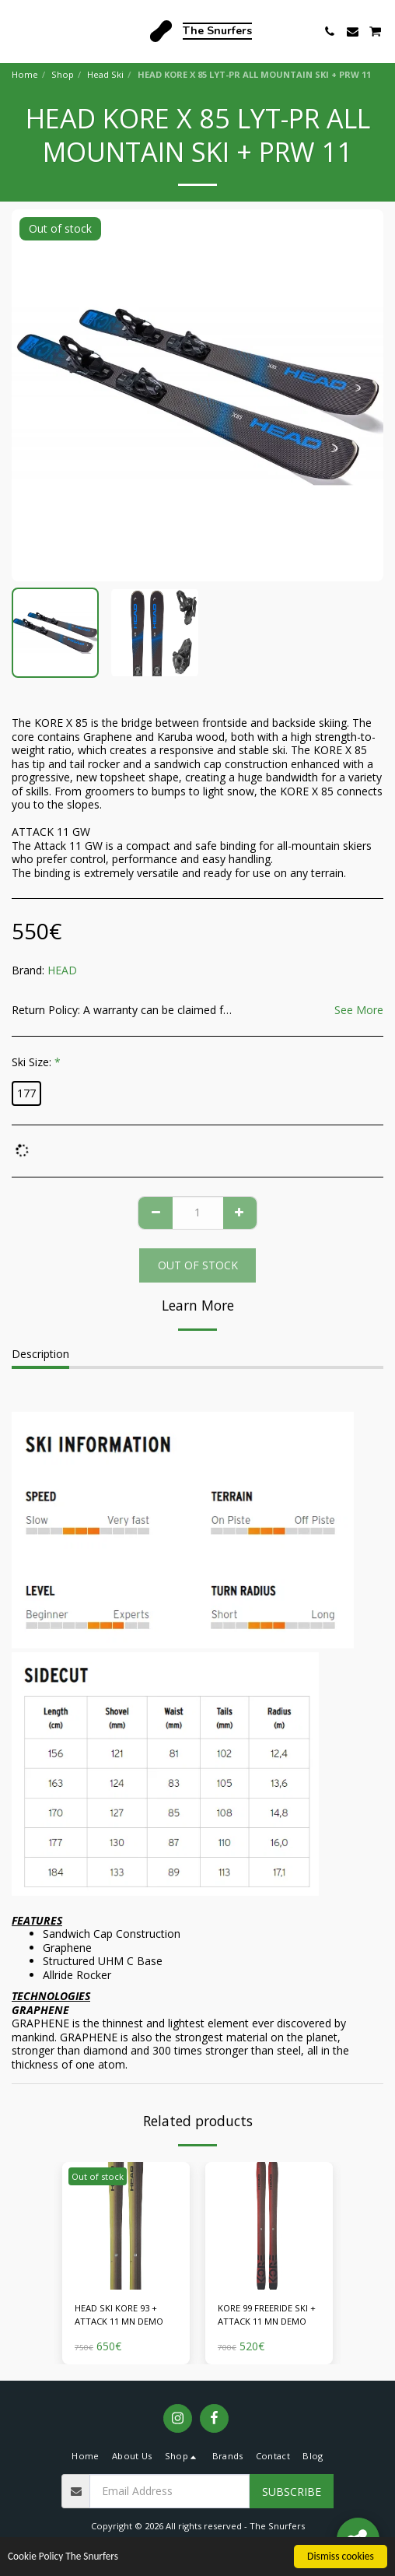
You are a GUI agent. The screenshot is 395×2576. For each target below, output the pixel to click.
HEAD (62, 970)
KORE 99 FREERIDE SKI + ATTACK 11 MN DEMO (267, 2314)
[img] (126, 2226)
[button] (17, 31)
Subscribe (291, 2491)
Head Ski (105, 74)
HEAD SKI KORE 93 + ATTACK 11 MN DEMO (119, 2314)
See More (358, 1010)
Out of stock (198, 1265)
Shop (62, 74)
